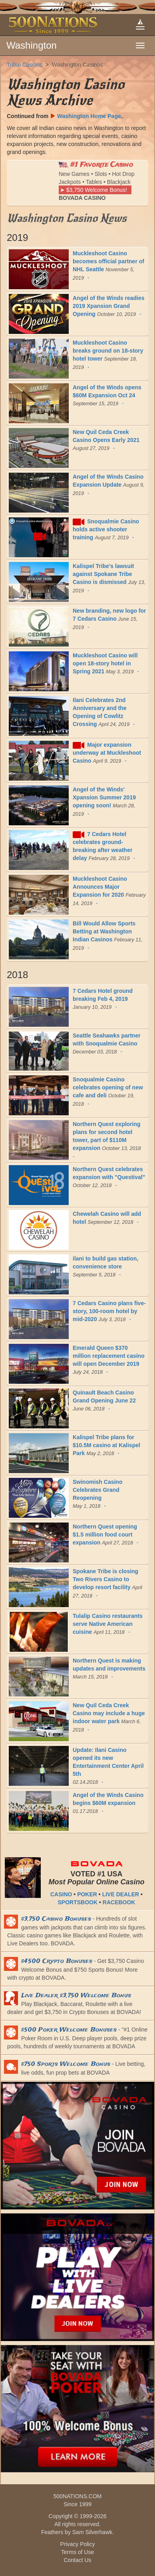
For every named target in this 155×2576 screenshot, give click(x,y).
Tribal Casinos (24, 64)
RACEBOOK (119, 1902)
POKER (87, 1894)
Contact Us (77, 2560)
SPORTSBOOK (78, 1902)
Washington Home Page (85, 116)
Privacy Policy (77, 2544)
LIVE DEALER (120, 1894)
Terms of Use (77, 2552)
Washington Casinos (77, 64)
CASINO (61, 1894)
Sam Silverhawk (92, 2532)
